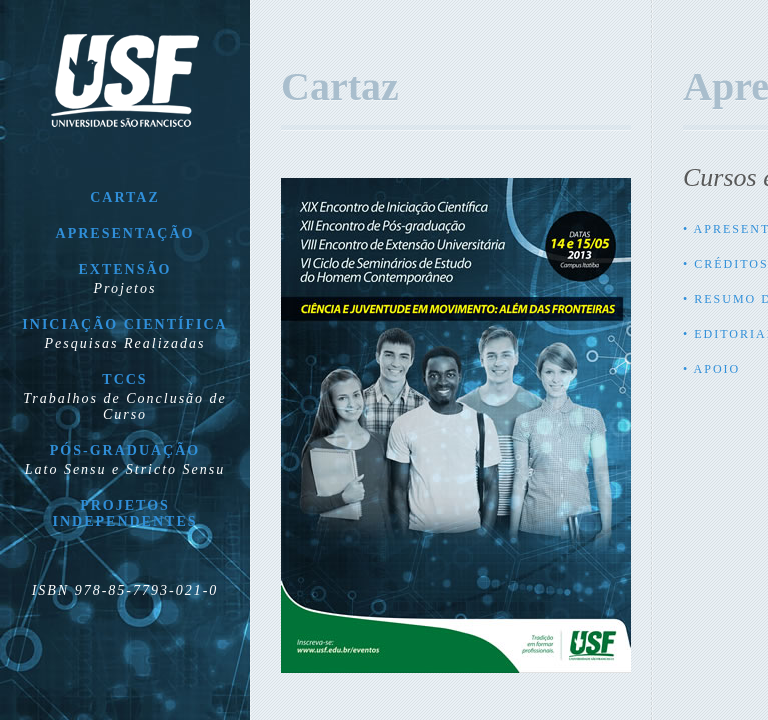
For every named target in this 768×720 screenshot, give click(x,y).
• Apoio (711, 369)
